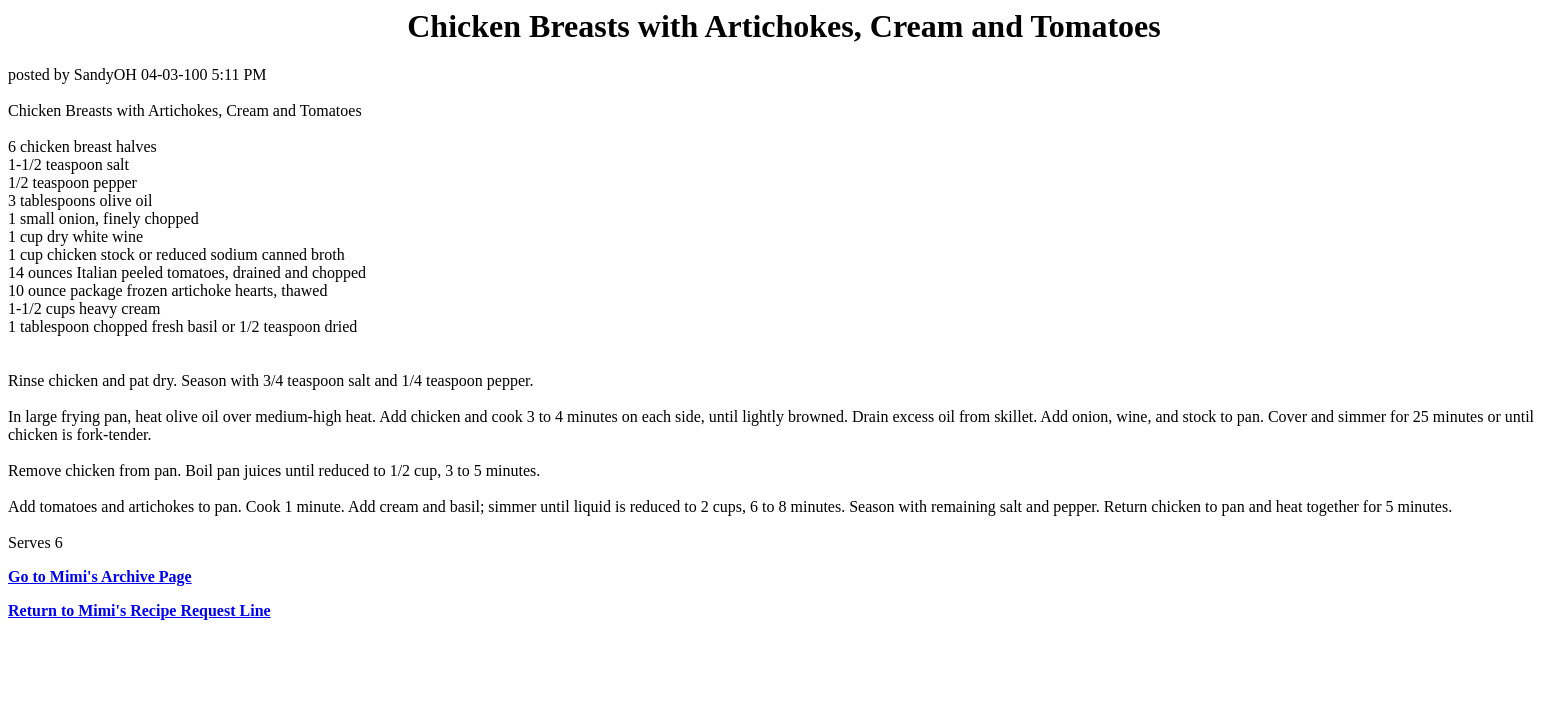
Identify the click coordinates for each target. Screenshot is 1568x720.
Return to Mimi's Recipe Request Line (139, 610)
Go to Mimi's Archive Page (100, 576)
